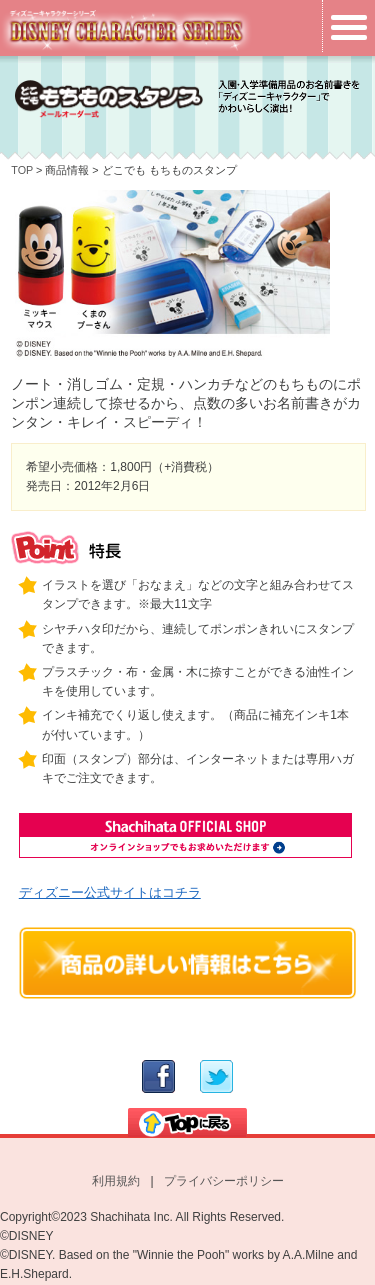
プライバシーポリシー (224, 1181)
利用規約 (116, 1181)
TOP (22, 170)
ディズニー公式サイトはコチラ (110, 892)
